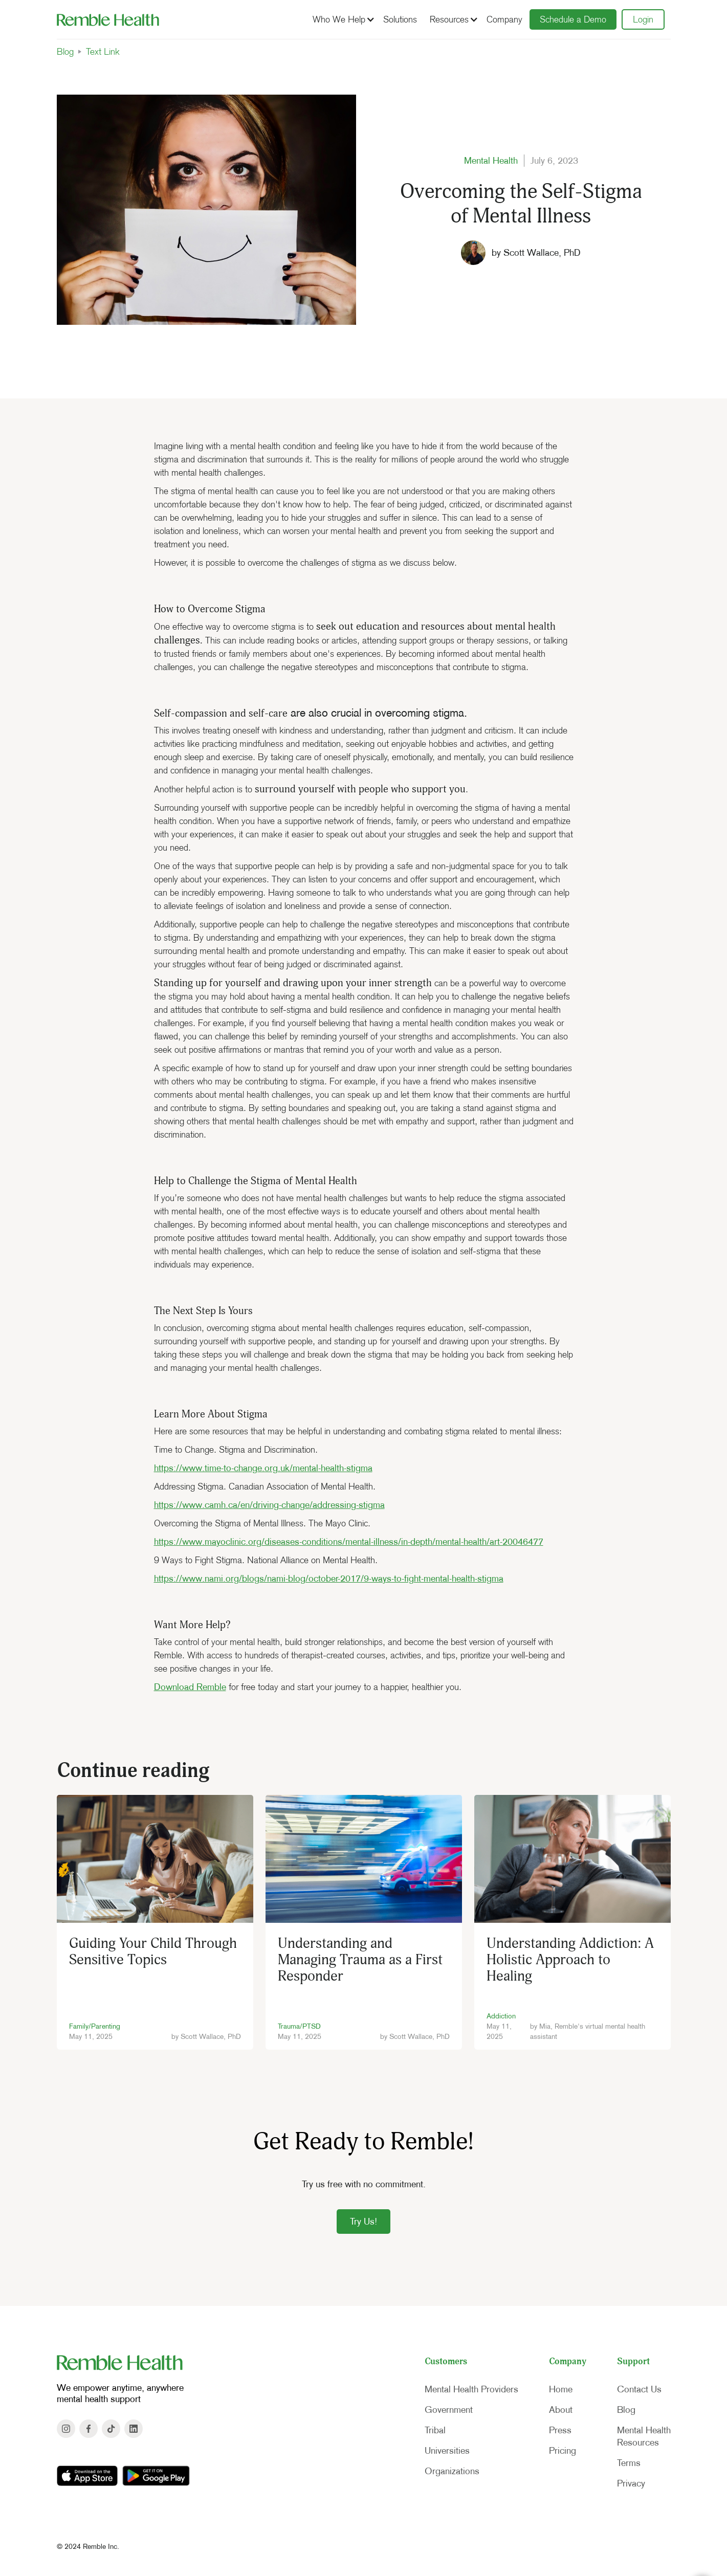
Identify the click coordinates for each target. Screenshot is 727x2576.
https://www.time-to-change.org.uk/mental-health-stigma (263, 1468)
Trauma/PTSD (299, 2026)
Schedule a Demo (573, 19)
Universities (447, 2450)
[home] (108, 19)
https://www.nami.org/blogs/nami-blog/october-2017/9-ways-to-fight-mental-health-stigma (328, 1578)
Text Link (103, 51)
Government (449, 2409)
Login (643, 19)
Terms (629, 2463)
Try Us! (363, 2221)
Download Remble (190, 1687)
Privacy (631, 2483)
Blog (65, 51)
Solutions (400, 19)
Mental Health (491, 160)
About (560, 2409)
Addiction (501, 2015)
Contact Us (639, 2389)
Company (504, 19)
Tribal (435, 2430)
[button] (342, 19)
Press (560, 2430)
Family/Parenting (94, 2026)
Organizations (452, 2471)
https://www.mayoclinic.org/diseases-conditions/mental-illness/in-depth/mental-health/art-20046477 (348, 1541)
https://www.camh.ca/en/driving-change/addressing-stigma (269, 1505)
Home (560, 2389)
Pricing (562, 2450)
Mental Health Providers (471, 2389)
